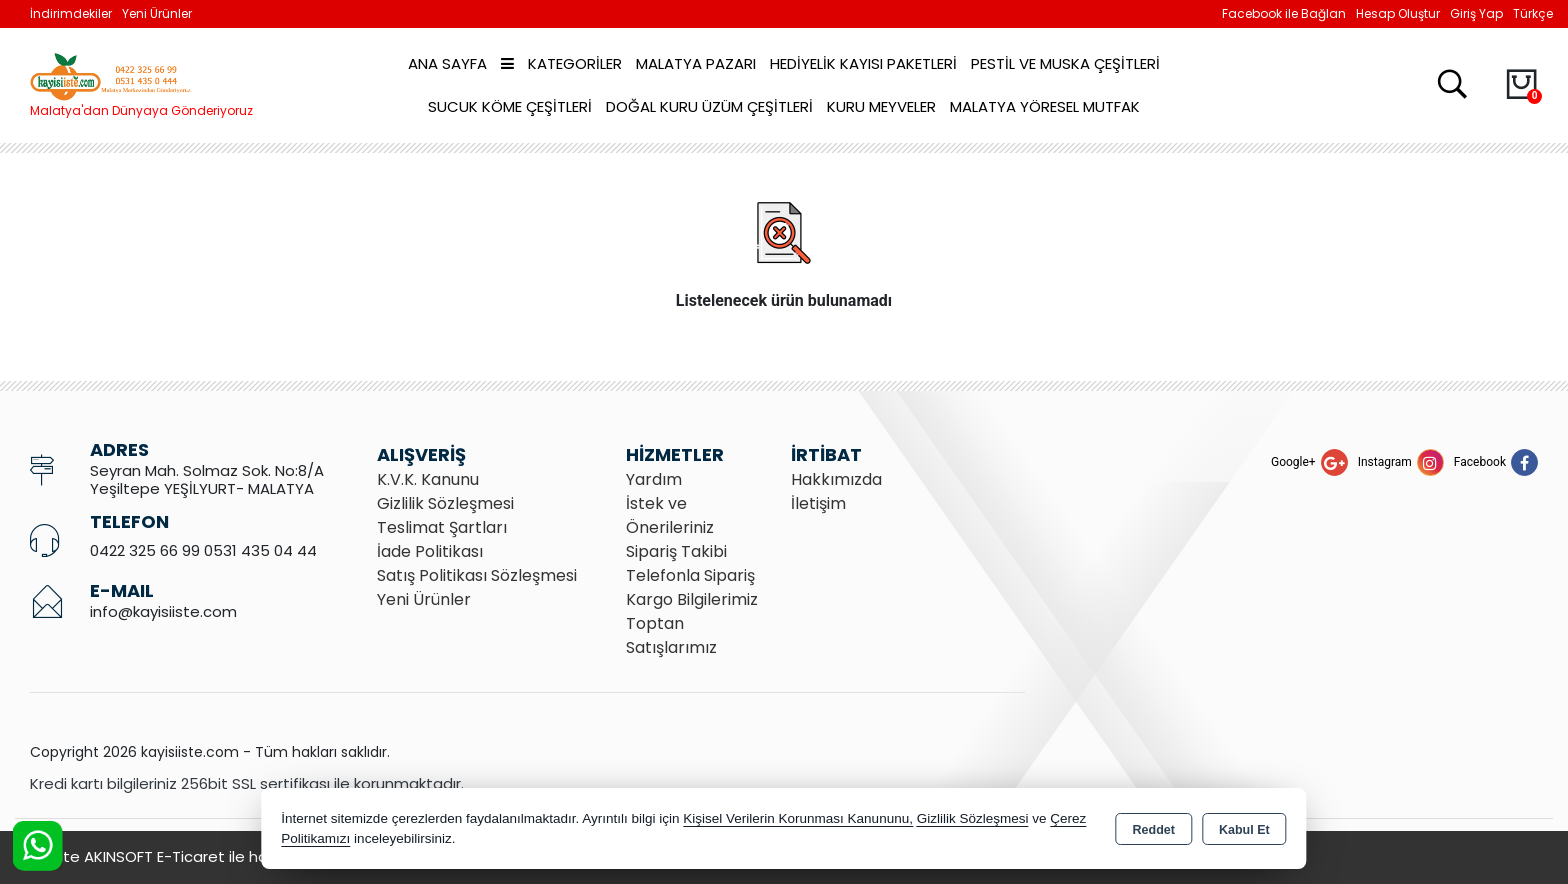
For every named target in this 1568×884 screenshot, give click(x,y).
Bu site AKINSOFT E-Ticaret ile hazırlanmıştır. (190, 856)
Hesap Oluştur (1398, 13)
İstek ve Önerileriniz (670, 515)
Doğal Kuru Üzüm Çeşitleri (709, 106)
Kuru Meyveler (881, 106)
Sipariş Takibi (676, 551)
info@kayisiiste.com (163, 611)
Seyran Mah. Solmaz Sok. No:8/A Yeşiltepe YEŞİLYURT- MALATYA (207, 479)
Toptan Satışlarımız (671, 635)
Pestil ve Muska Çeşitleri (1065, 63)
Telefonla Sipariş (690, 575)
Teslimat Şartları (442, 527)
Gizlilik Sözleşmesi (445, 503)
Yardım (654, 479)
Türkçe (1533, 13)
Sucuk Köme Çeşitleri (510, 106)
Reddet (1154, 830)
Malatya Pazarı (696, 63)
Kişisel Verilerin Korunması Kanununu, (798, 818)
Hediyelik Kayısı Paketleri (863, 63)
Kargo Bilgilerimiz (692, 599)
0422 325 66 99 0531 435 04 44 (203, 550)
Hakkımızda (836, 479)
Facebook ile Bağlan (1284, 13)
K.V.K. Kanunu (428, 479)
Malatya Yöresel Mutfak (1045, 106)
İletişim (818, 503)
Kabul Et (1244, 830)
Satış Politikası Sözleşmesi (477, 575)
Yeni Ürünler (424, 599)
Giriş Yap (1476, 13)
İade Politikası (430, 551)
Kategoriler (561, 63)
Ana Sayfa (447, 63)
